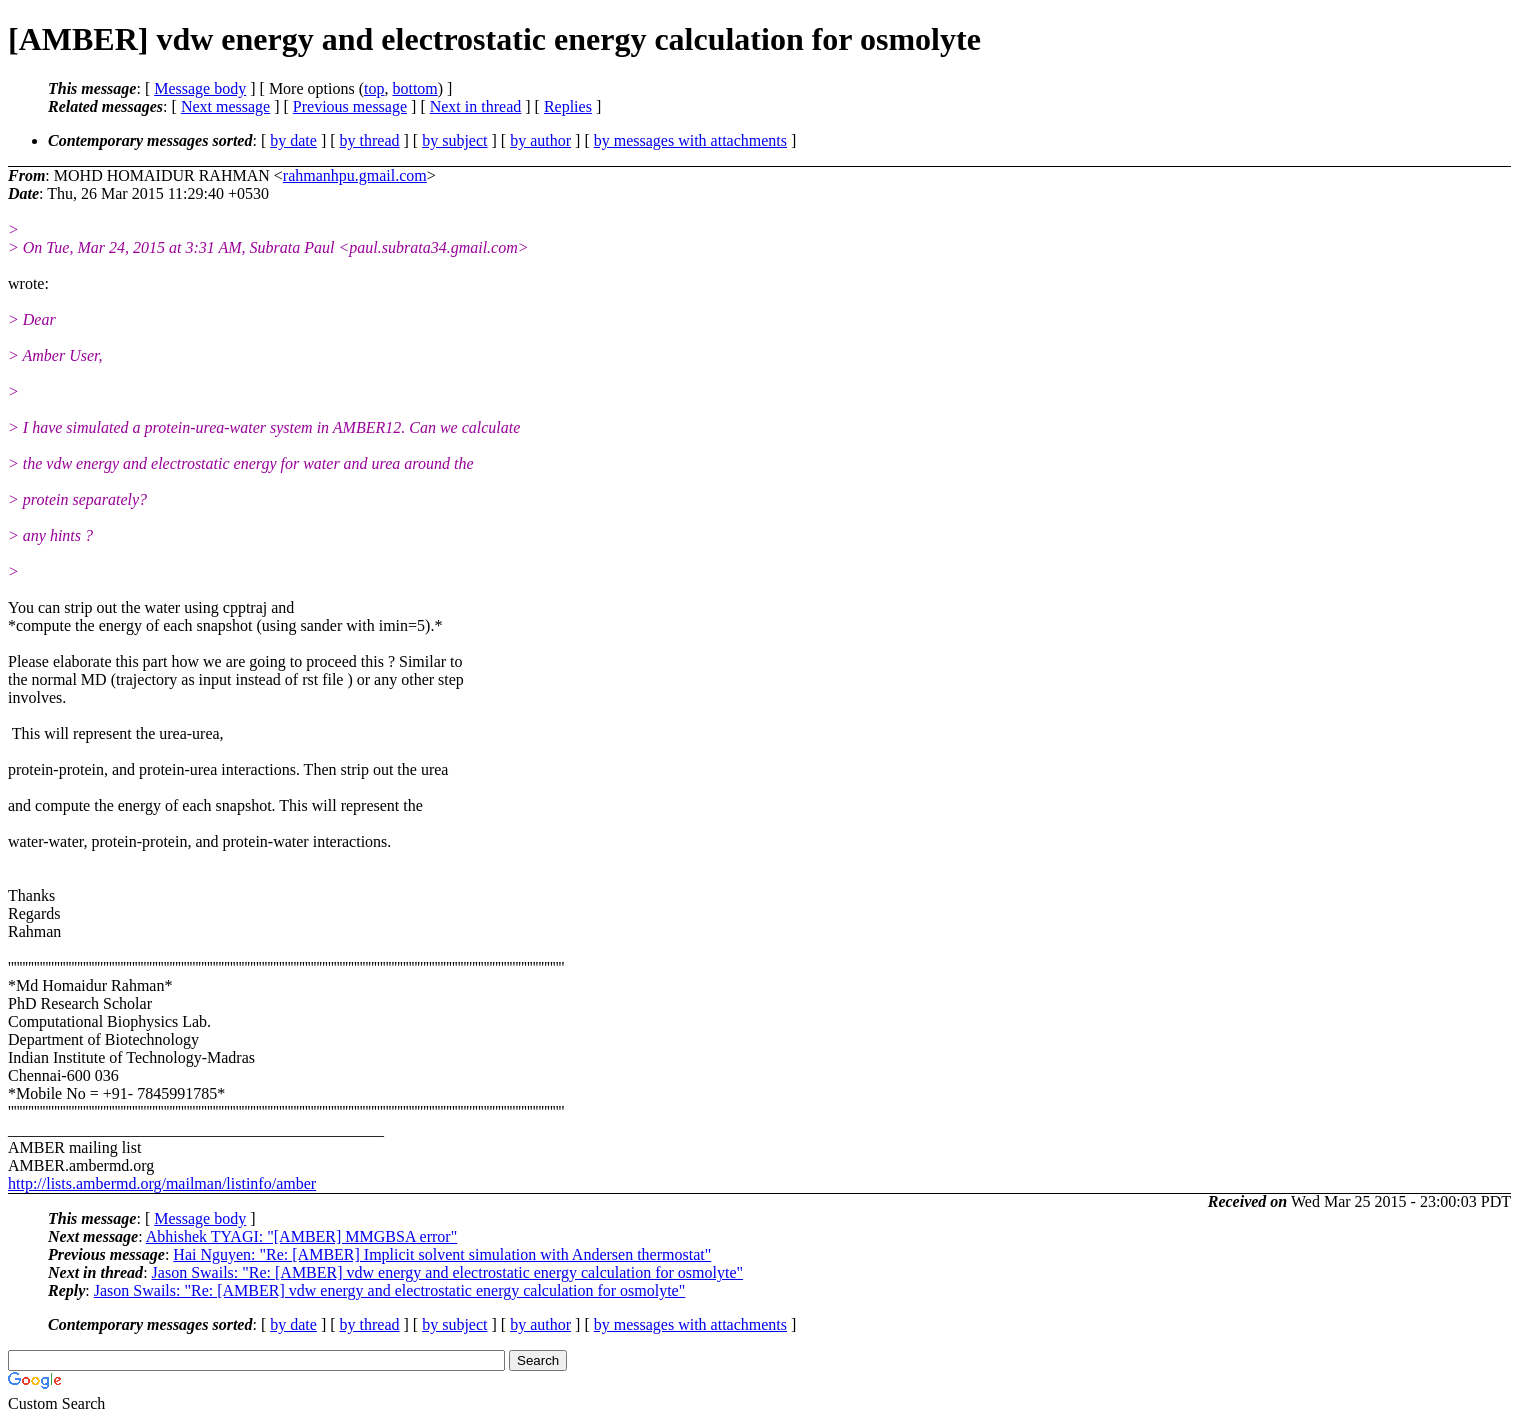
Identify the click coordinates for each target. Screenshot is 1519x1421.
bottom (414, 88)
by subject (454, 140)
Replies (568, 106)
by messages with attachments (690, 140)
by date (293, 140)
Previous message (350, 106)
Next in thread (476, 106)
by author (540, 140)
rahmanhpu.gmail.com (355, 175)
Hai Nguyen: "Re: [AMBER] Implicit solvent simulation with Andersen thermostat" (442, 1254)
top (374, 88)
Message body (200, 88)
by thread (370, 140)
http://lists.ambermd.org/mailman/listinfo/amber (162, 1183)
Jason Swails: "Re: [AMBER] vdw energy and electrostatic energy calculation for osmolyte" (447, 1272)
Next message (225, 106)
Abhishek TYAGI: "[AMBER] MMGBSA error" (301, 1236)
